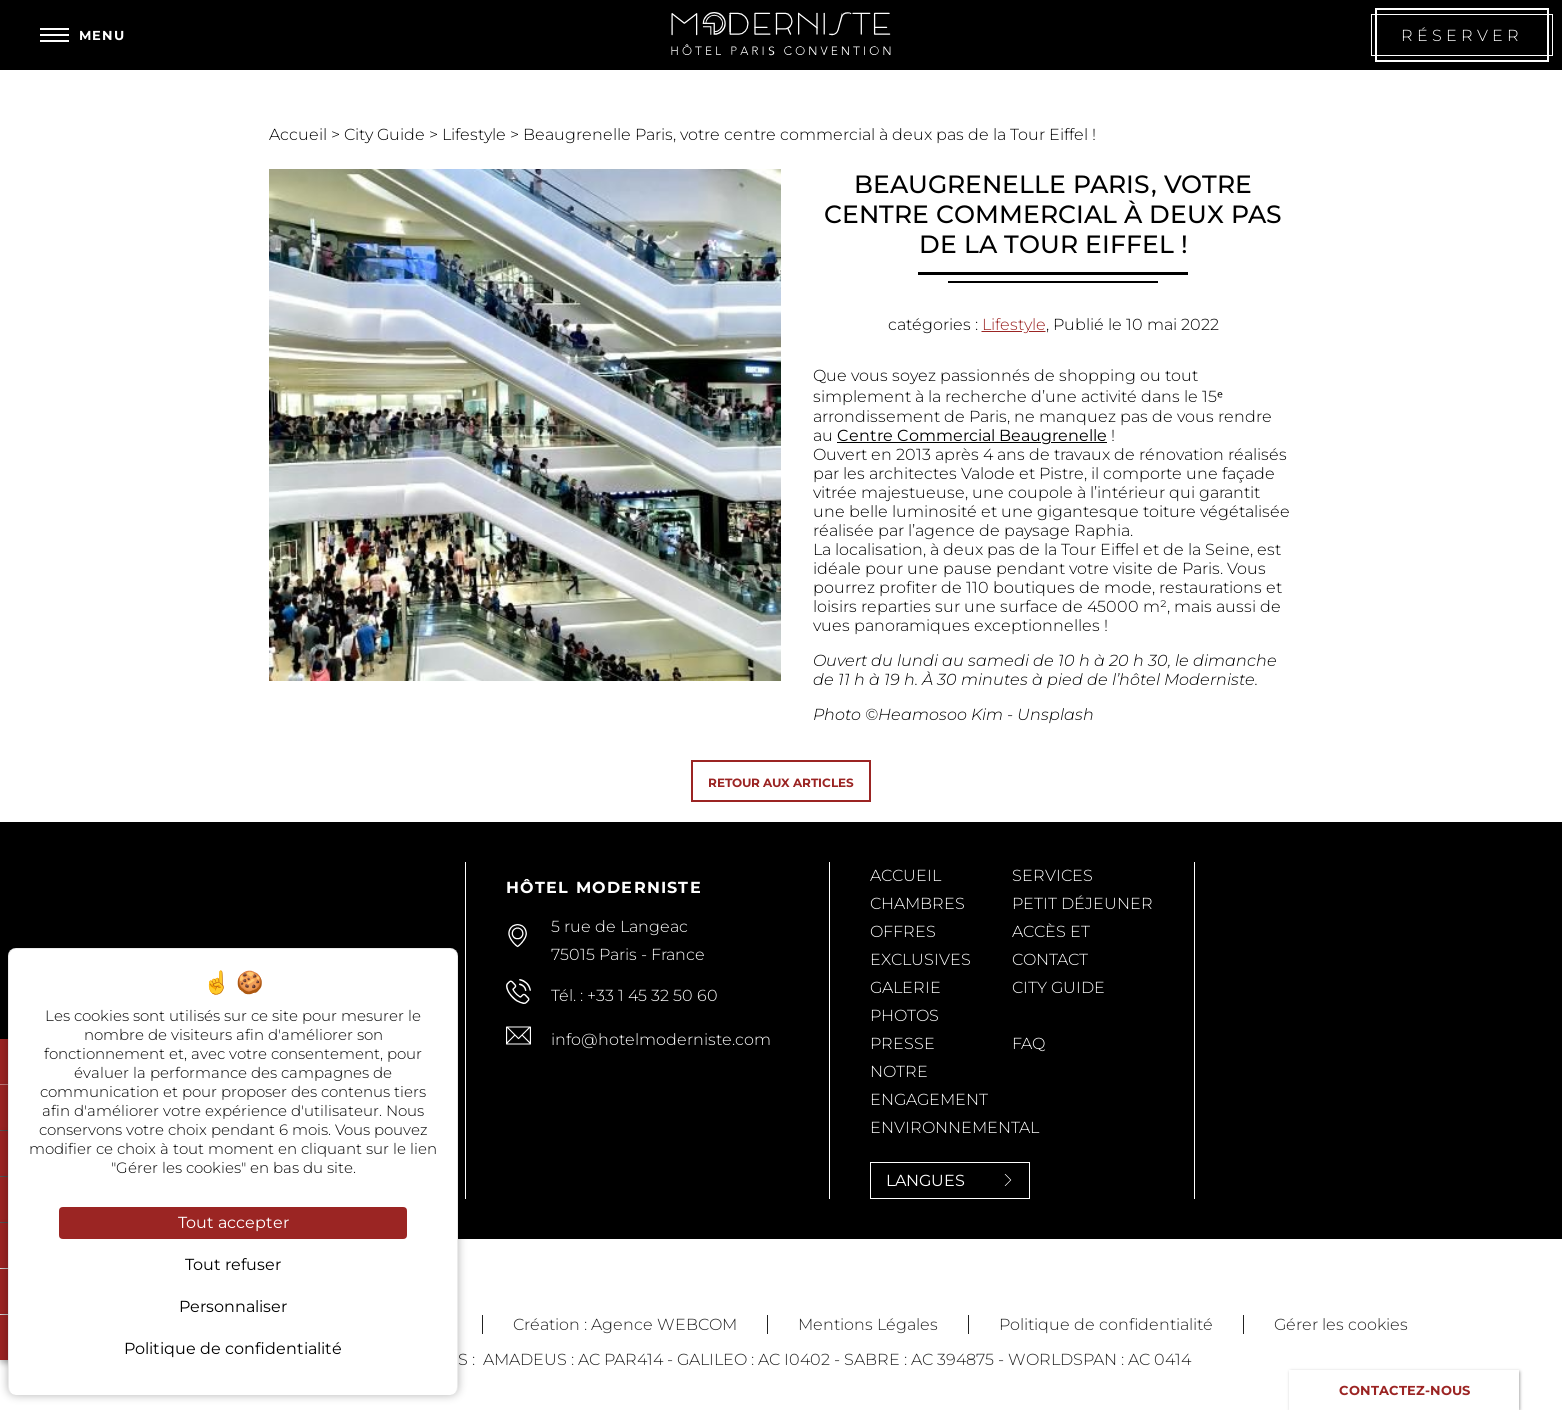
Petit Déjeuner (1082, 903)
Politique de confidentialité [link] (233, 1348)
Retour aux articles (781, 782)
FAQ (1028, 1043)
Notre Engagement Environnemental (954, 1099)
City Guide (386, 134)
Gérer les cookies (1341, 1324)
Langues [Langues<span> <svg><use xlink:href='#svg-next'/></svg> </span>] (950, 1180)
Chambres (917, 903)
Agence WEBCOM (664, 1324)
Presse (902, 1043)
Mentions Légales (868, 1324)
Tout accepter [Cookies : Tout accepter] (233, 1222)
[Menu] (82, 35)
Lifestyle (476, 134)
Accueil (300, 134)
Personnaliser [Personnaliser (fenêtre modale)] (233, 1306)
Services (1052, 875)
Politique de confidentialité (1106, 1324)
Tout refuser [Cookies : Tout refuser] (233, 1264)
